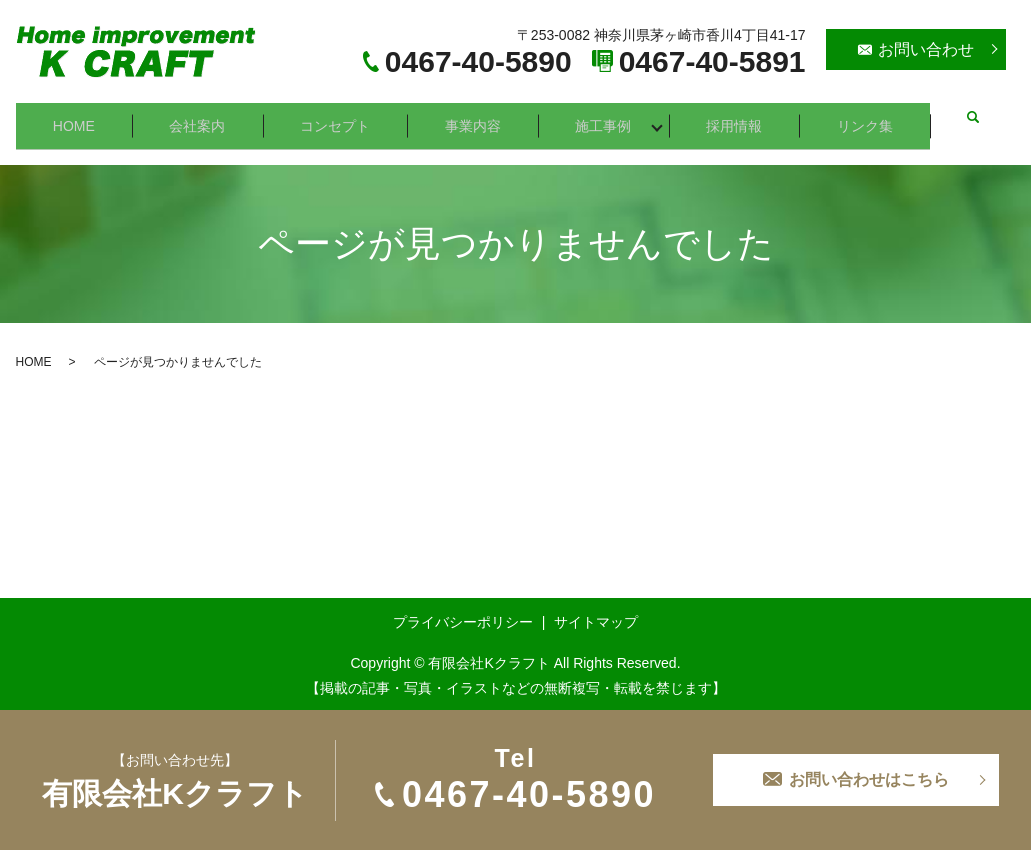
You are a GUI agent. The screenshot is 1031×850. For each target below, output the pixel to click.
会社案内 (200, 117)
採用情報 (742, 117)
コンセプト (339, 117)
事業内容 (478, 117)
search (978, 118)
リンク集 (874, 117)
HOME (75, 117)
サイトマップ (596, 606)
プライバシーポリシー (463, 606)
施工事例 (610, 117)
